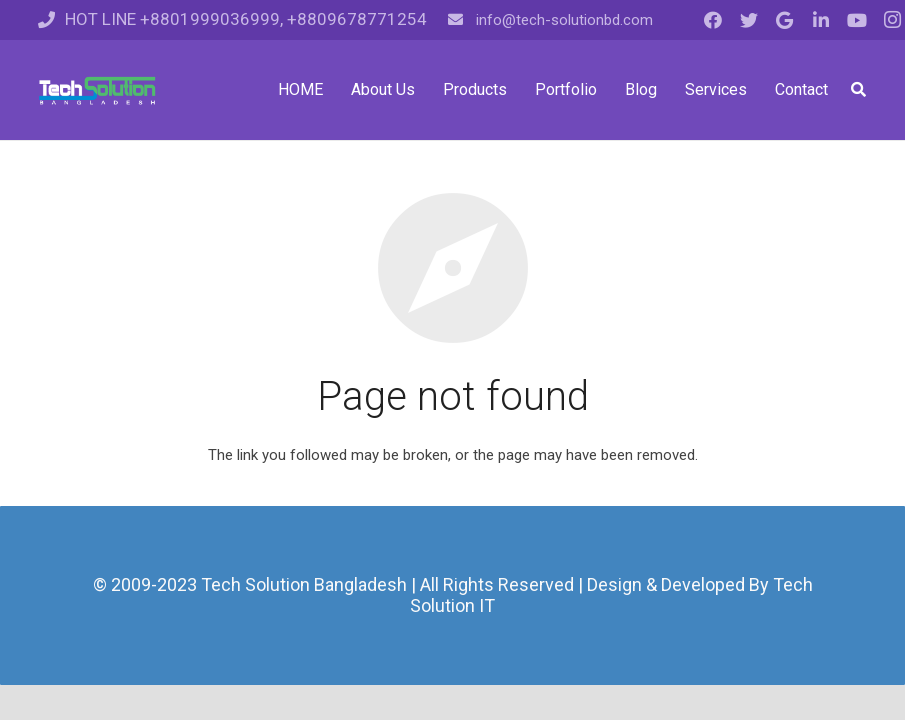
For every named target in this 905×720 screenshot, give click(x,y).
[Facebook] (713, 20)
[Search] (858, 90)
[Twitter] (749, 20)
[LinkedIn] (821, 20)
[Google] (785, 20)
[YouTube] (857, 20)
